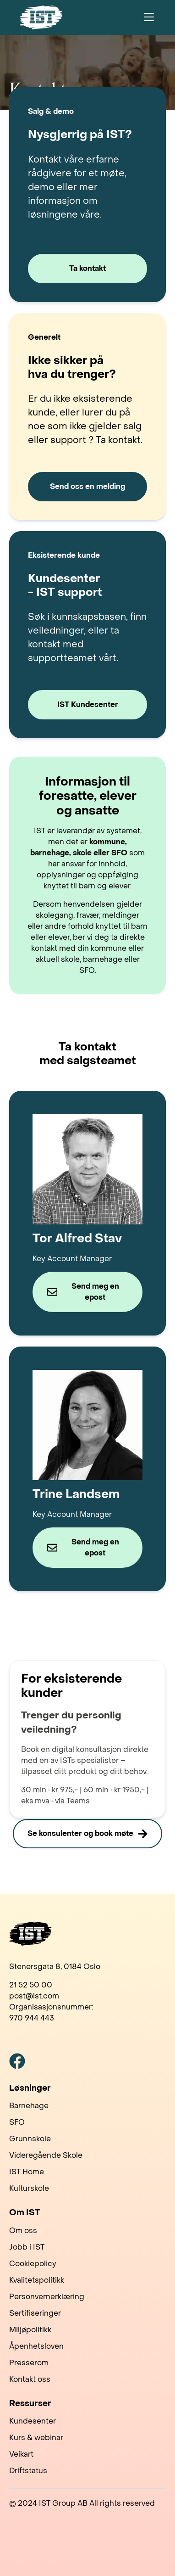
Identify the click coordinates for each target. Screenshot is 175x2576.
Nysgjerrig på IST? (80, 135)
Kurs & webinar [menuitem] (36, 2437)
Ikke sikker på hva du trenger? (72, 367)
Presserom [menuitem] (29, 2363)
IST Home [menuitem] (26, 2172)
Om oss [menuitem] (23, 2230)
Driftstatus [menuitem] (28, 2470)
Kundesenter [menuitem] (32, 2421)
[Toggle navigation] (149, 17)
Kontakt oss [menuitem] (29, 2379)
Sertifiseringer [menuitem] (35, 2313)
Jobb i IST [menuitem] (26, 2247)
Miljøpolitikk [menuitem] (30, 2330)
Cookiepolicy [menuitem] (32, 2263)
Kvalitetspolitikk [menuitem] (36, 2280)
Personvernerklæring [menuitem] (46, 2296)
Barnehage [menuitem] (29, 2105)
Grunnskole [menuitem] (30, 2139)
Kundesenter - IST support (65, 585)
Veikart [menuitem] (21, 2454)
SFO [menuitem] (17, 2122)
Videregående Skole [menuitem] (45, 2155)
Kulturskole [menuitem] (29, 2188)
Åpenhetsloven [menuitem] (36, 2346)
